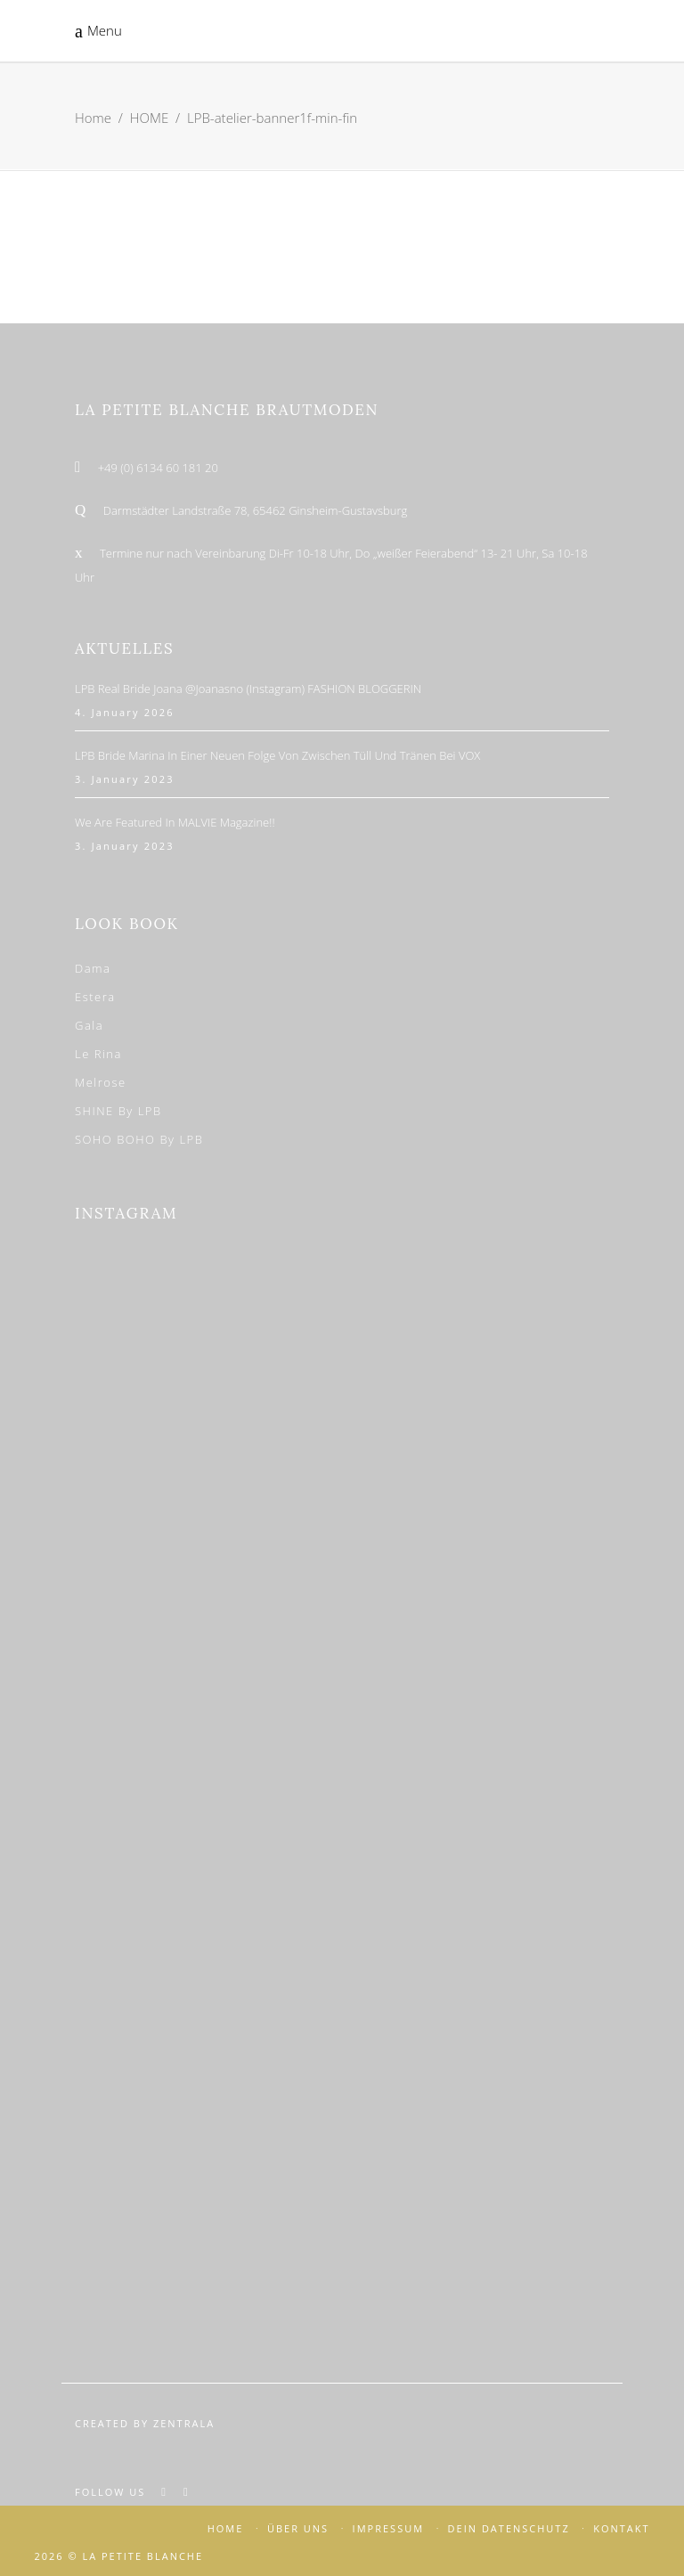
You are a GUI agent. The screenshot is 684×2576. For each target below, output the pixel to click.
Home (93, 117)
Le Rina (98, 1054)
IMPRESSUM (388, 2528)
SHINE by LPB (118, 1111)
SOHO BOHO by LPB (139, 1139)
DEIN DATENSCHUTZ (509, 2528)
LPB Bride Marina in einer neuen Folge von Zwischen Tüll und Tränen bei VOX (277, 755)
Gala (89, 1025)
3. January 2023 (125, 779)
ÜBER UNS (298, 2528)
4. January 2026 (125, 712)
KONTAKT (621, 2528)
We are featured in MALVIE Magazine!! (175, 822)
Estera (95, 997)
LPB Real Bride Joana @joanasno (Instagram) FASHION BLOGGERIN (248, 689)
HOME (149, 117)
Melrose (100, 1082)
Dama (92, 968)
